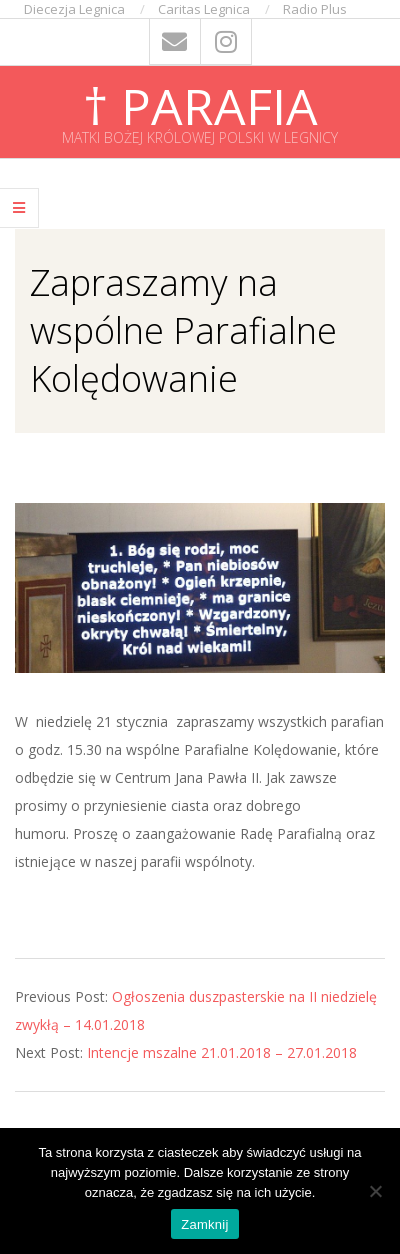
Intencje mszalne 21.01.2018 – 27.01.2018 (222, 1052)
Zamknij (204, 1224)
